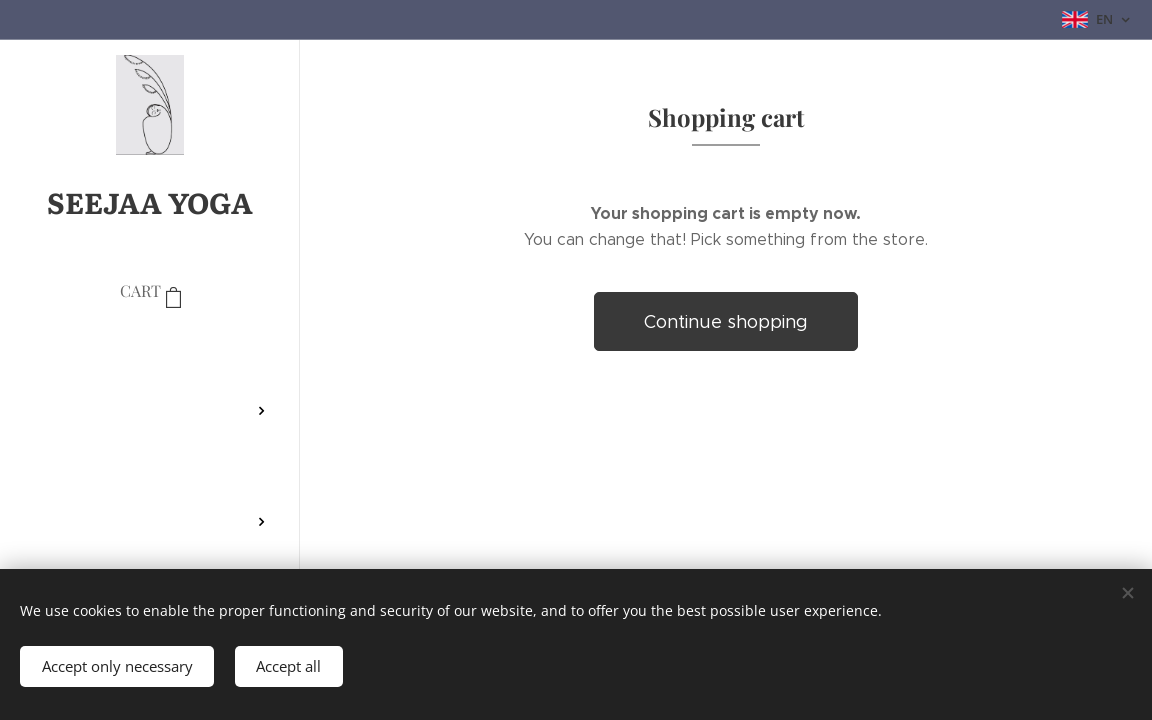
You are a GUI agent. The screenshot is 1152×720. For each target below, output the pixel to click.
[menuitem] (150, 351)
